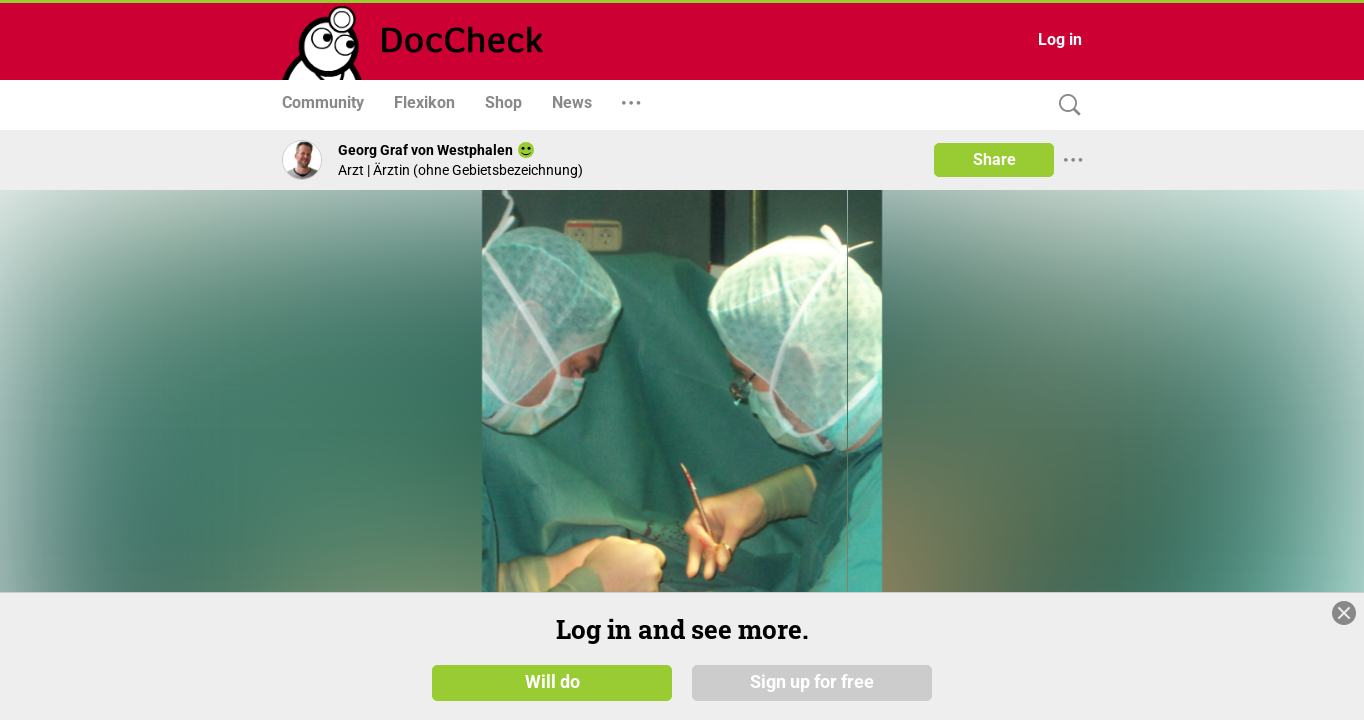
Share (994, 159)
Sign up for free (812, 682)
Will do (552, 682)
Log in (1060, 39)
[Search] (1065, 105)
